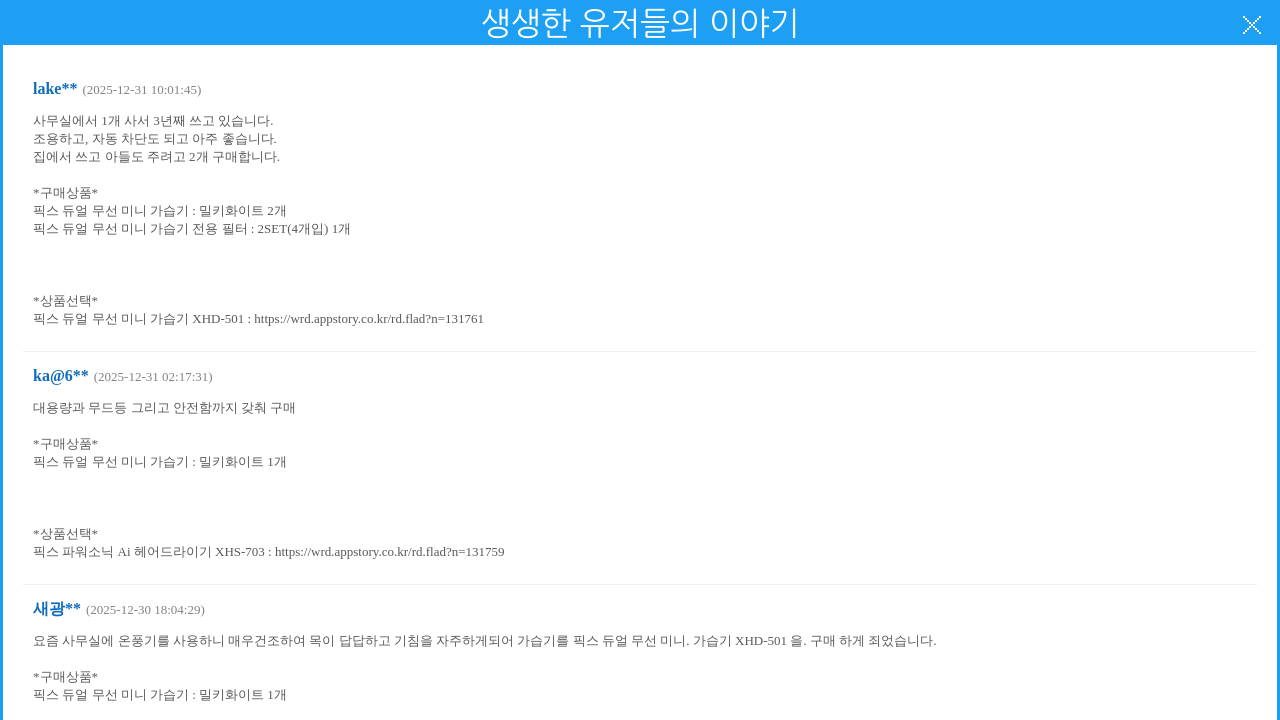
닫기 (1252, 25)
